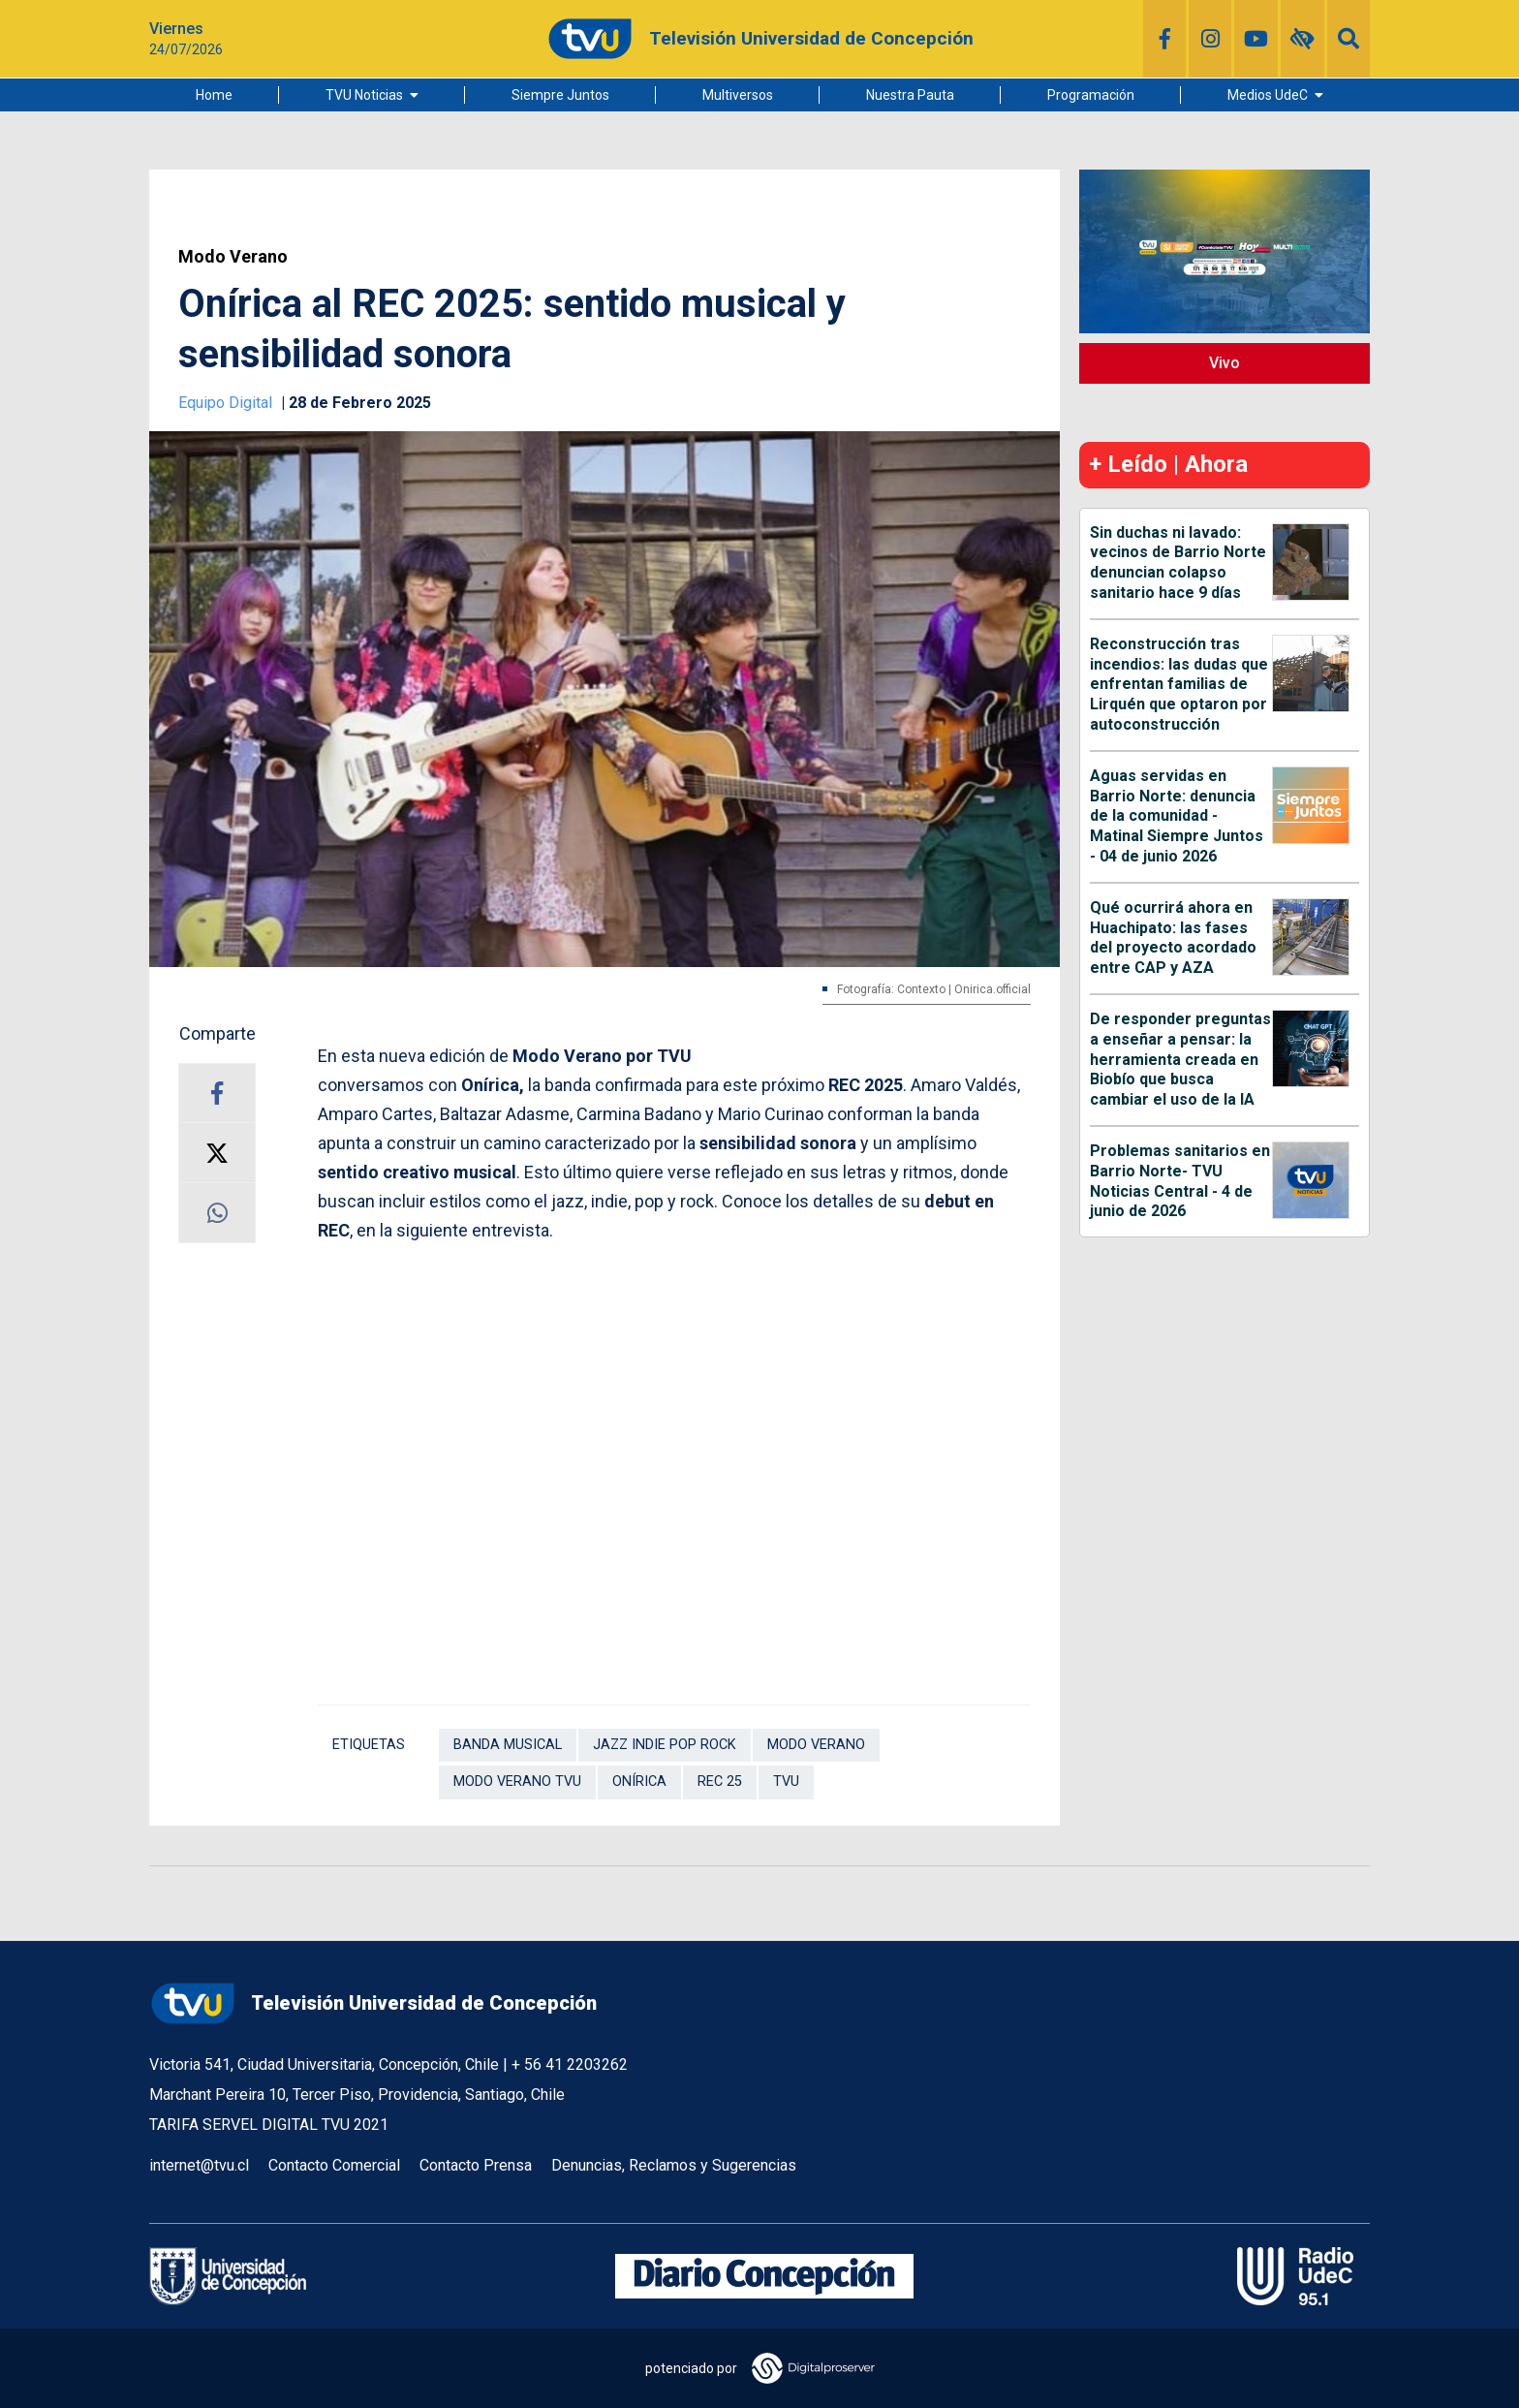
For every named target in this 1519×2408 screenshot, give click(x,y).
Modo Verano (233, 256)
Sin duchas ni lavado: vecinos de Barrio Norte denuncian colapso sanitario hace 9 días (1178, 562)
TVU (786, 1781)
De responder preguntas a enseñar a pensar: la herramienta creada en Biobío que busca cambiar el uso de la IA (1180, 1059)
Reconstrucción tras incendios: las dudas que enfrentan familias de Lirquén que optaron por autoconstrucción (1179, 684)
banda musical (507, 1744)
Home (214, 95)
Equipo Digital (227, 402)
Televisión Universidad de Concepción (373, 2003)
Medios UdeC (1267, 95)
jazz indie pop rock (664, 1744)
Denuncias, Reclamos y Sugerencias (673, 2165)
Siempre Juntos (560, 95)
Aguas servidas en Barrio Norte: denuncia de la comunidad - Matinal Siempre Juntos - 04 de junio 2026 (1176, 815)
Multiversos (737, 95)
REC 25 (720, 1781)
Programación (1090, 95)
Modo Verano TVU (517, 1781)
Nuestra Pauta (910, 95)
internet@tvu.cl (199, 2165)
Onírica (639, 1781)
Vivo (1224, 363)
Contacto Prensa (475, 2165)
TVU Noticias (364, 95)
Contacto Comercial (334, 2165)
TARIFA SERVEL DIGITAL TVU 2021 (268, 2124)
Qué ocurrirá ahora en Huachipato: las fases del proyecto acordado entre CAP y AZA (1173, 937)
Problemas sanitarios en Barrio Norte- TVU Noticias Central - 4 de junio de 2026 (1180, 1180)
